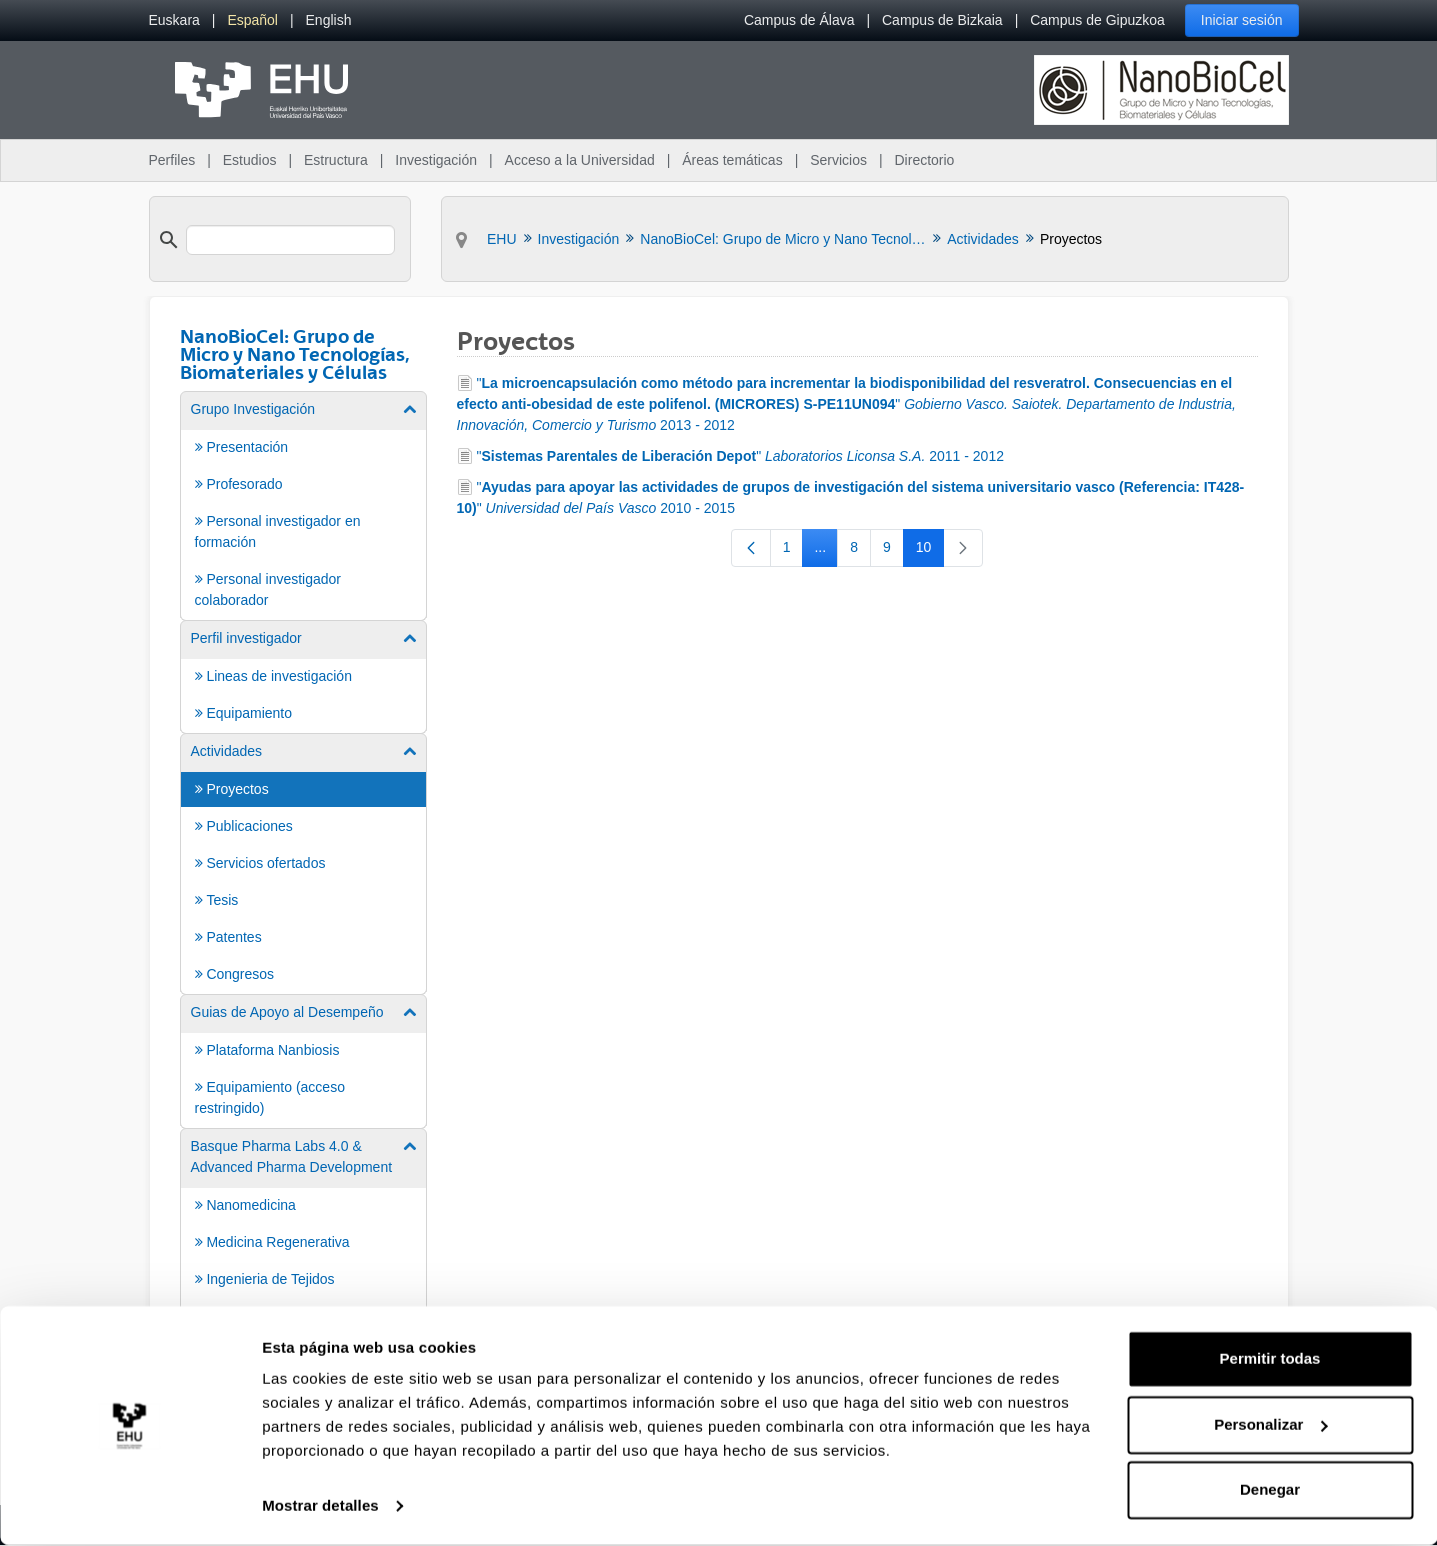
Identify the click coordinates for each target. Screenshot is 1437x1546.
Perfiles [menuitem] (172, 160)
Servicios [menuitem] (838, 160)
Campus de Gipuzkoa (1097, 20)
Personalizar (1270, 1424)
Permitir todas (1270, 1359)
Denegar (1270, 1490)
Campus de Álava (799, 20)
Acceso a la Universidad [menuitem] (580, 160)
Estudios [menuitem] (250, 160)
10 (930, 551)
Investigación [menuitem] (436, 160)
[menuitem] (174, 20)
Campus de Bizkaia (942, 20)
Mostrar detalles (320, 1506)
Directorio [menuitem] (925, 160)
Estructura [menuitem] (336, 160)
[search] (291, 240)
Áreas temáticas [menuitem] (732, 160)
